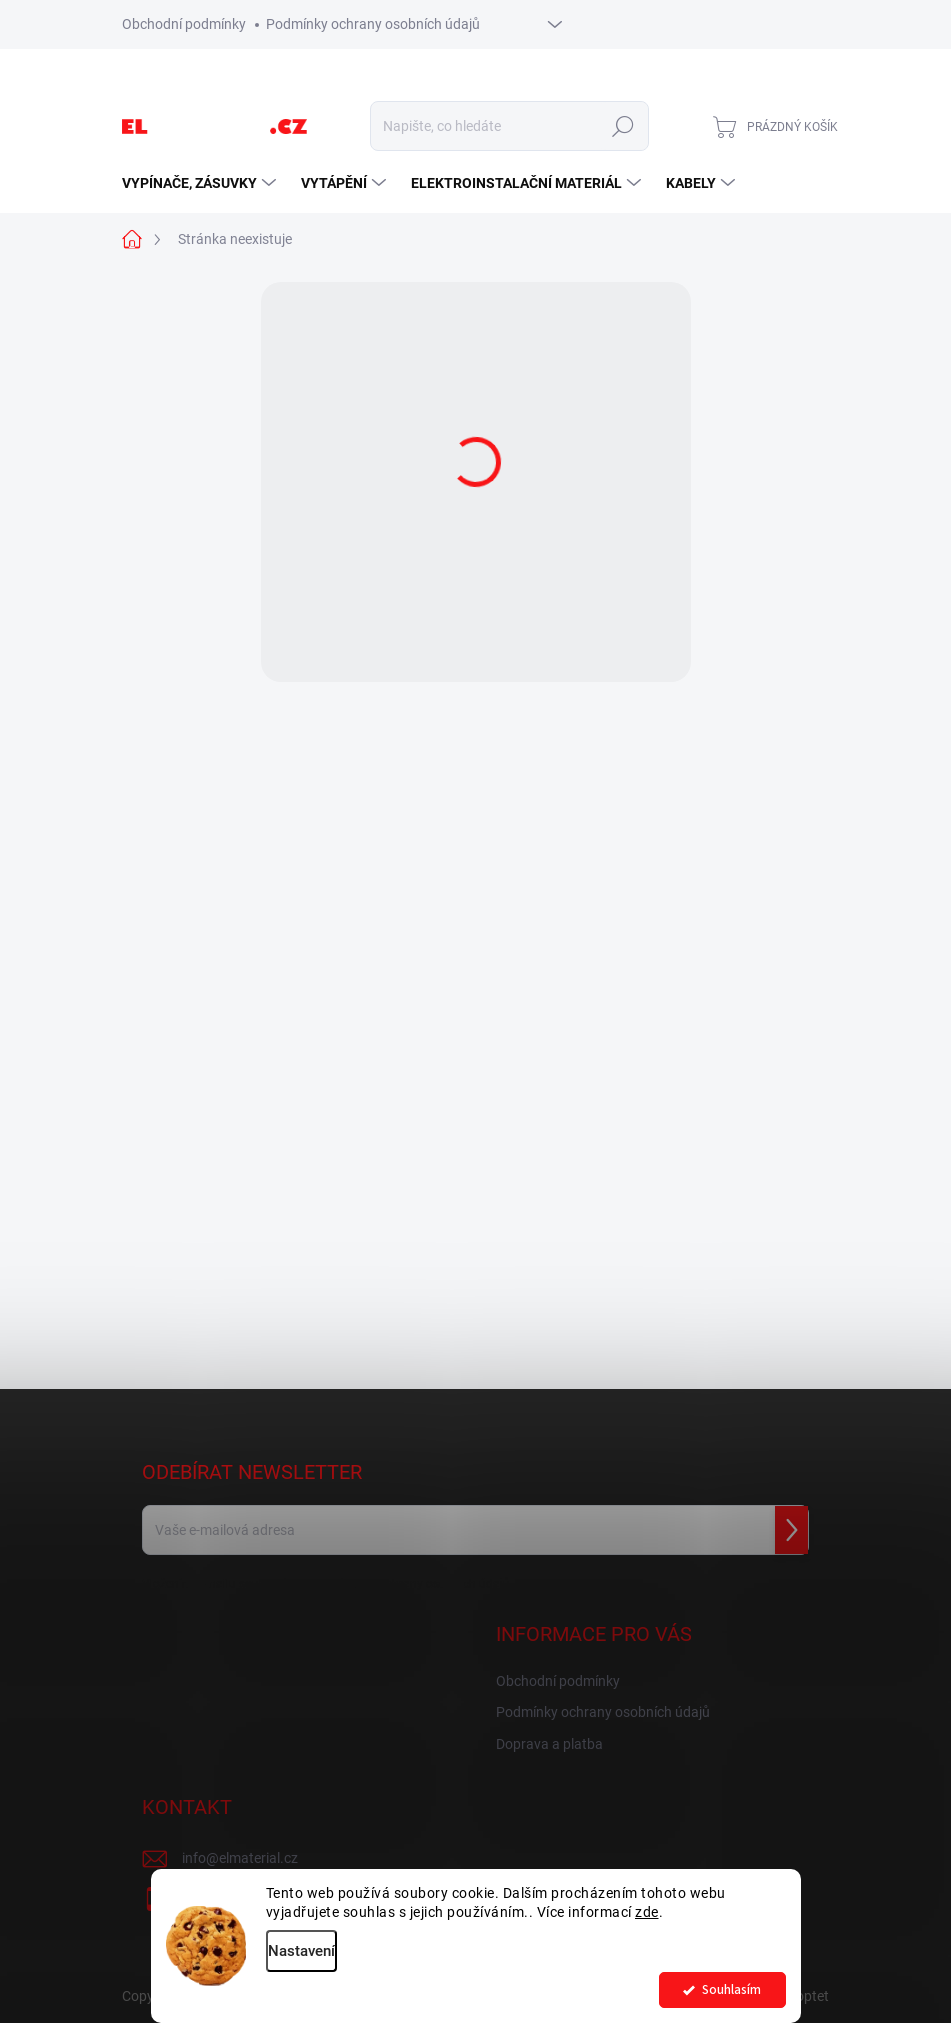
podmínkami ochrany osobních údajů (408, 1584)
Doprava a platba (549, 1744)
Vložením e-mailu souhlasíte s (326, 1584)
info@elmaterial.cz (240, 1858)
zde (647, 1912)
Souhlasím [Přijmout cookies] (731, 1989)
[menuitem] (201, 183)
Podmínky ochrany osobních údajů (373, 24)
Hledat (622, 126)
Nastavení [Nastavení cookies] (301, 1951)
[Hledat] (509, 126)
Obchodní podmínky (184, 24)
